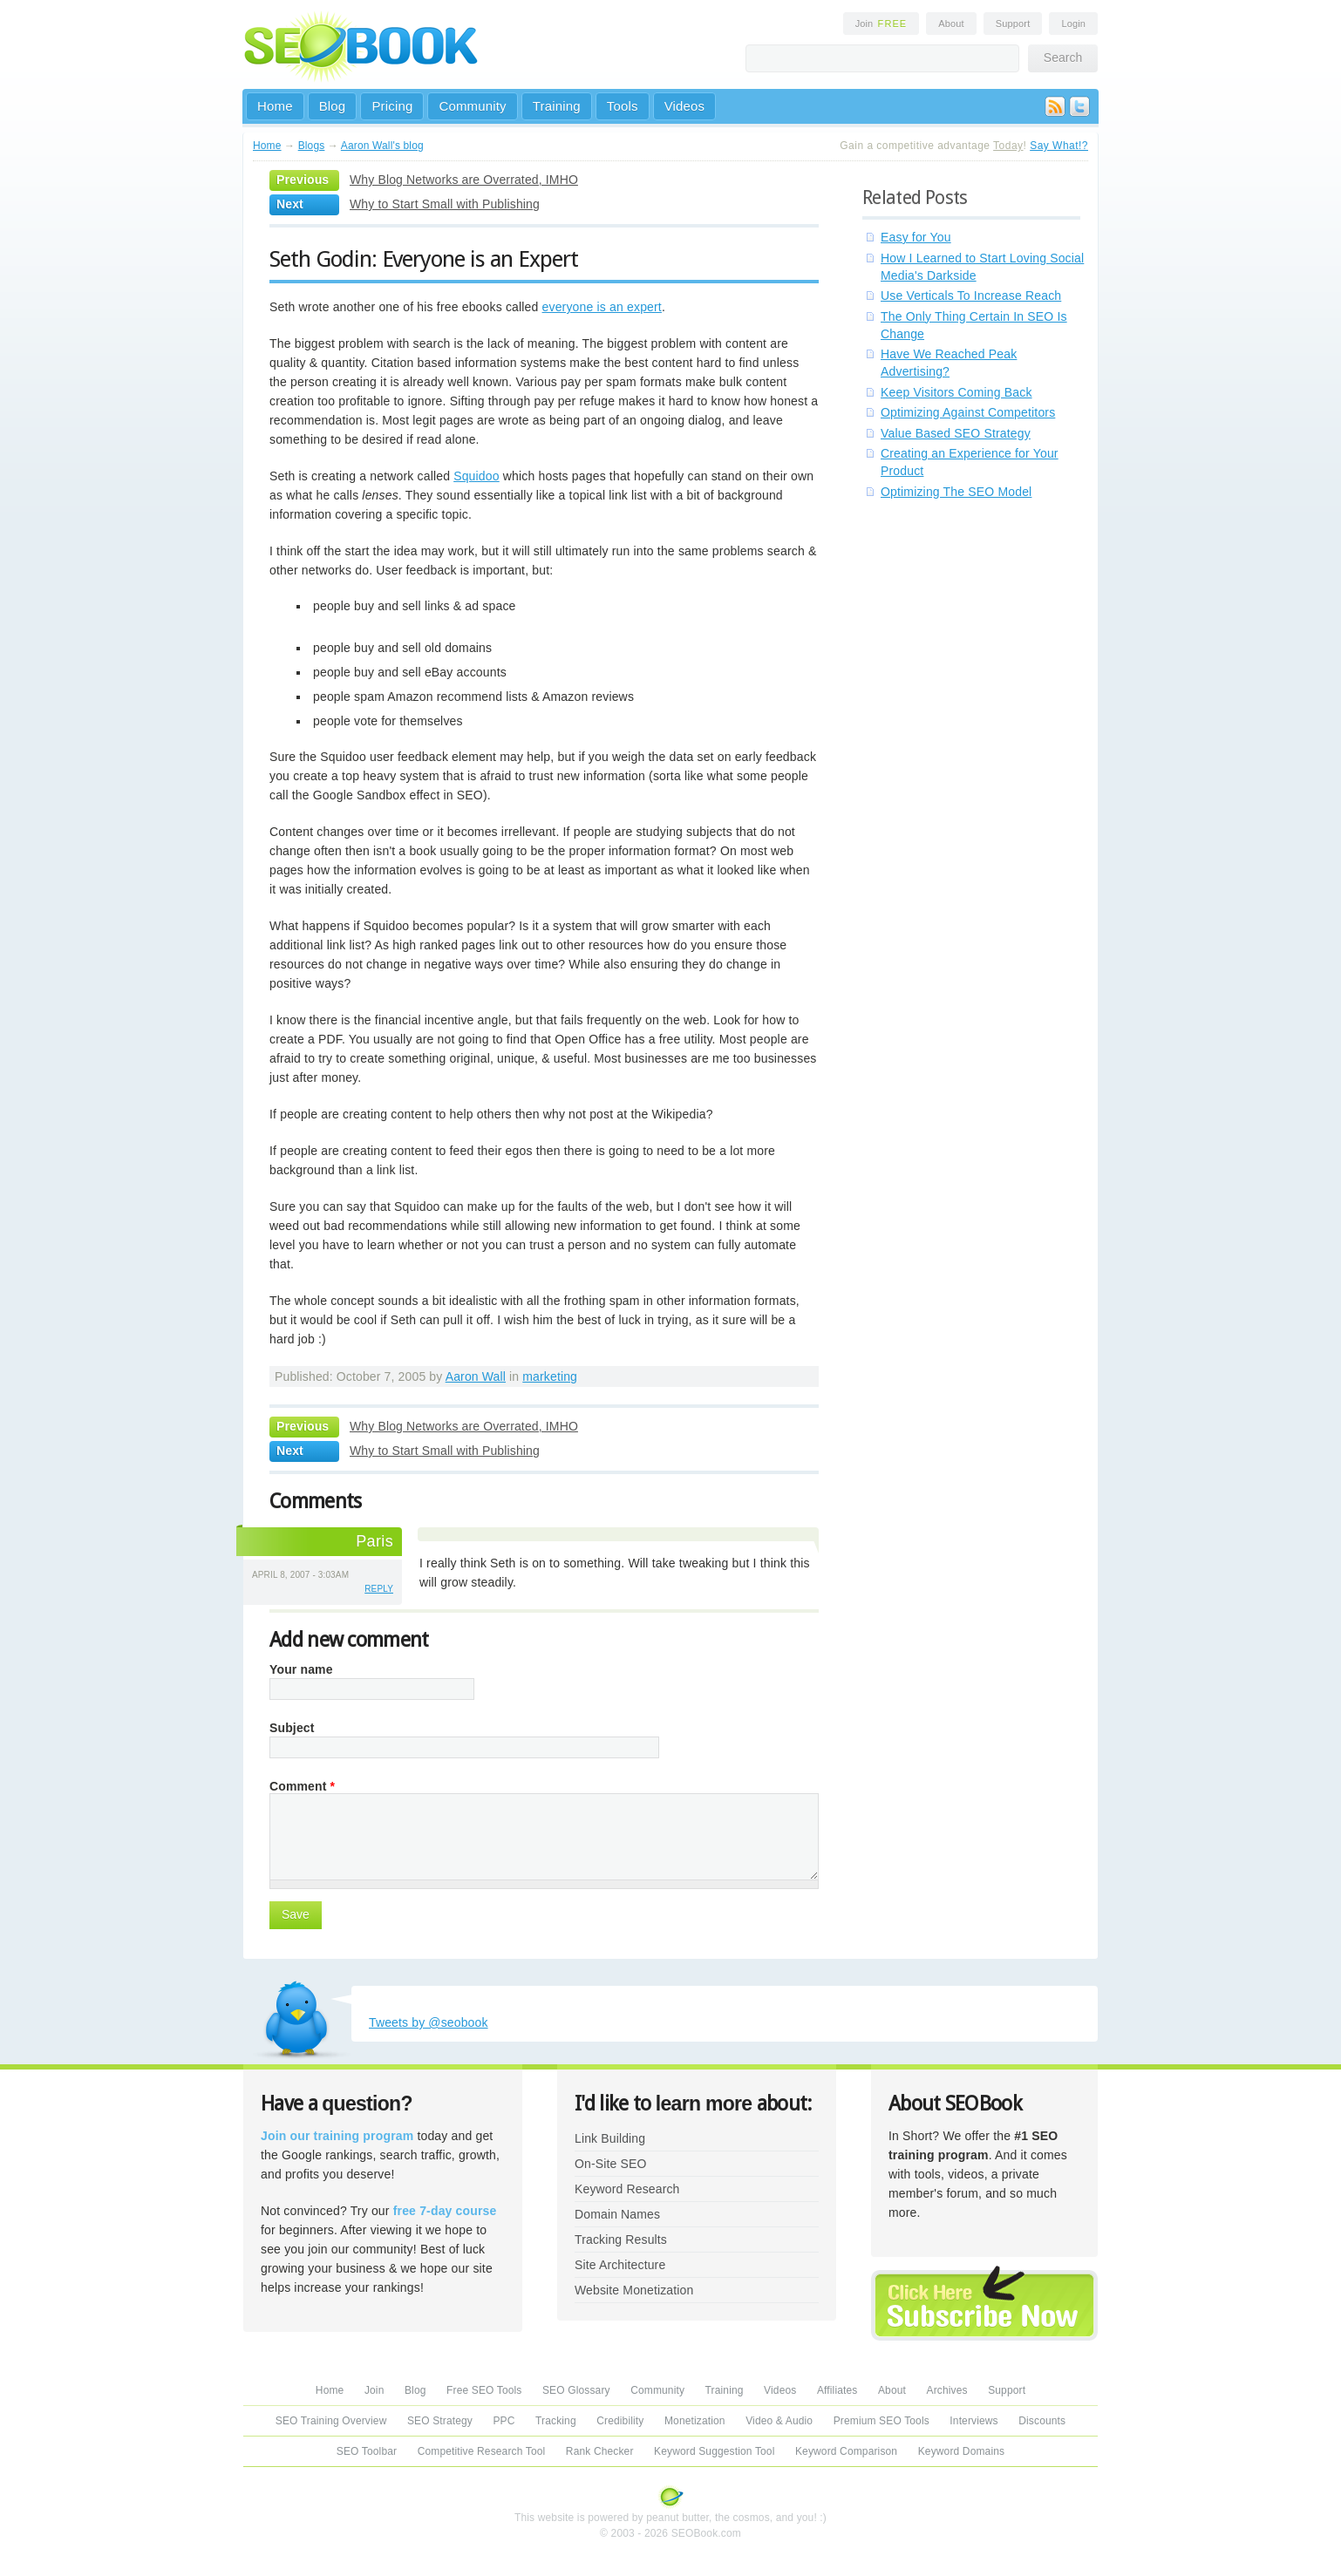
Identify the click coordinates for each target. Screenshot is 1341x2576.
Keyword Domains (961, 2451)
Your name (301, 1669)
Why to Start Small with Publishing (445, 204)
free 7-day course (445, 2211)
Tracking (555, 2421)
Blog (332, 106)
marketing (549, 1376)
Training (557, 106)
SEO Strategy (440, 2421)
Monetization (694, 2421)
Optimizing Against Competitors (968, 412)
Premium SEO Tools (881, 2421)
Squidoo (476, 476)
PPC (503, 2421)
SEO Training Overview (331, 2421)
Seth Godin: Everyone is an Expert (423, 259)
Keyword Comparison (846, 2451)
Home (275, 106)
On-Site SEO (610, 2164)
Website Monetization (634, 2290)
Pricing (391, 106)
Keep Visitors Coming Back (956, 392)
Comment (302, 1786)
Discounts (1041, 2421)
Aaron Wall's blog (382, 145)
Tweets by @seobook (428, 2022)
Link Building (610, 2138)
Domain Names (617, 2214)
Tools (622, 106)
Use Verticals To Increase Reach (971, 295)
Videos (684, 106)
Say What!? (1059, 145)
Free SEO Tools (483, 2390)
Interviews (973, 2421)
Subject (292, 1728)
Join (881, 23)
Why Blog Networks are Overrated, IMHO (464, 180)
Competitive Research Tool (482, 2451)
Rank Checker (600, 2451)
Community (472, 106)
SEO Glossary (576, 2390)
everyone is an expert (602, 307)
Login (1073, 23)
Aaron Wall (476, 1376)
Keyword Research (627, 2189)
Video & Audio (779, 2421)
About (950, 23)
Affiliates (837, 2390)
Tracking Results (621, 2239)
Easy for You (916, 237)
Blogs (311, 145)
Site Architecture (620, 2265)
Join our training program (337, 2136)
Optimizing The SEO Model (956, 492)
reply (378, 1589)
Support (1013, 23)
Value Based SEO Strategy (956, 433)
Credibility (619, 2421)
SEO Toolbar (367, 2451)
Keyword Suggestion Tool (714, 2451)
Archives (947, 2390)
